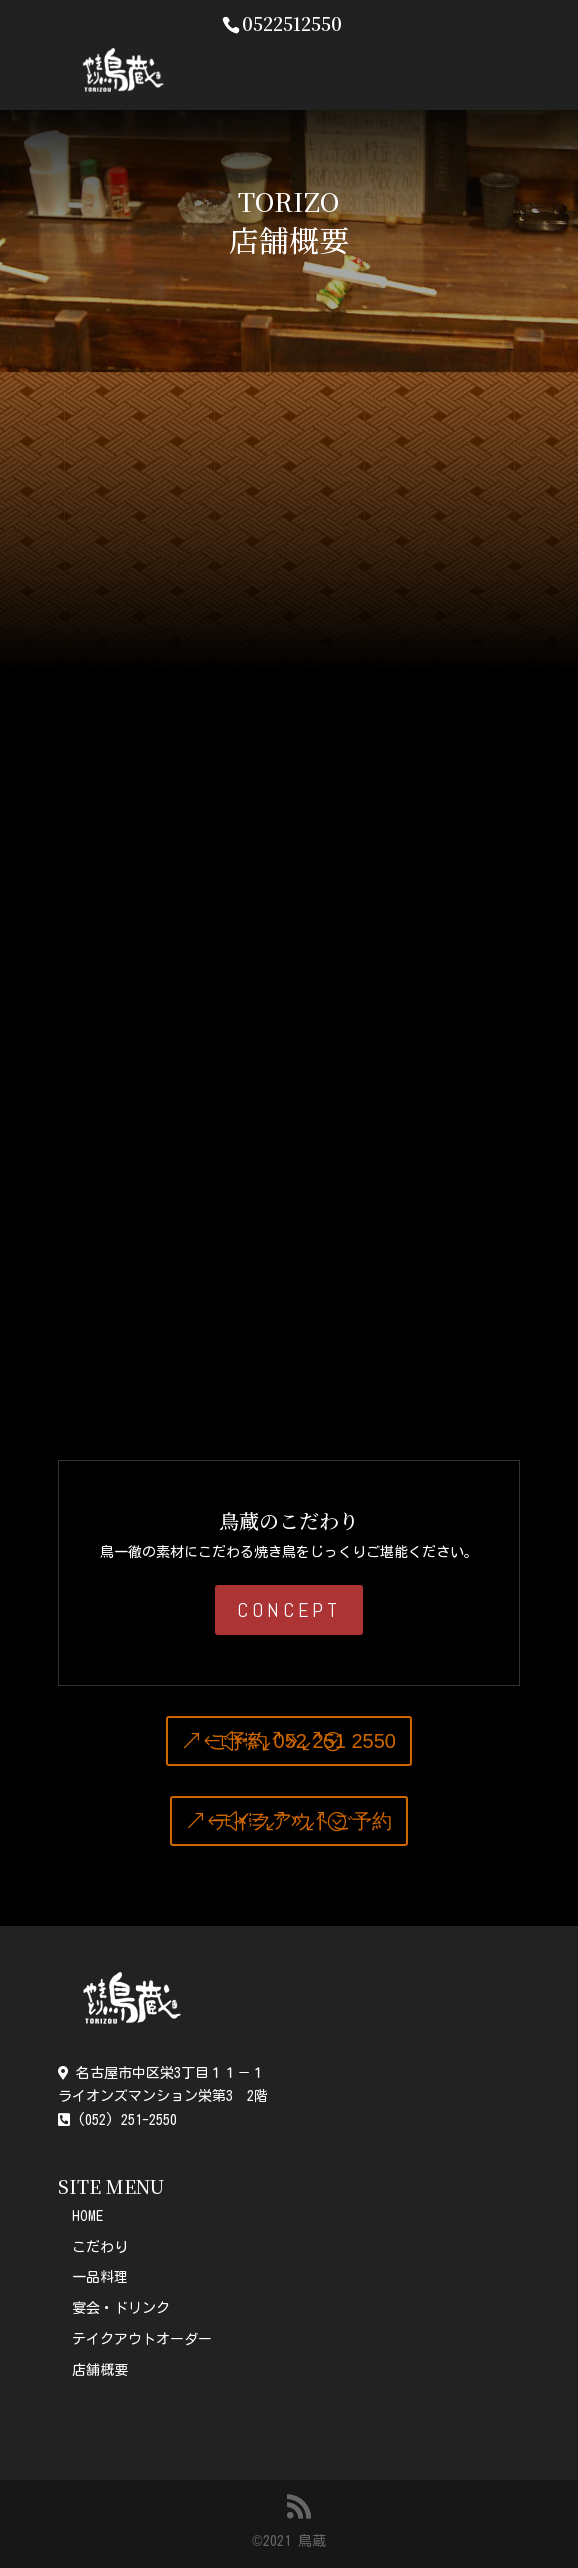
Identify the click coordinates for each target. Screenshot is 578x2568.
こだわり (100, 2247)
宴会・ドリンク (121, 2308)
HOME (87, 2216)
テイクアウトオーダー (142, 2339)
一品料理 (100, 2277)
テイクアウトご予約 (302, 1821)
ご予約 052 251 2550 (302, 1741)
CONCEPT (289, 1610)
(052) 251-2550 (117, 2120)
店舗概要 (100, 2370)
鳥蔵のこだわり (289, 1520)
